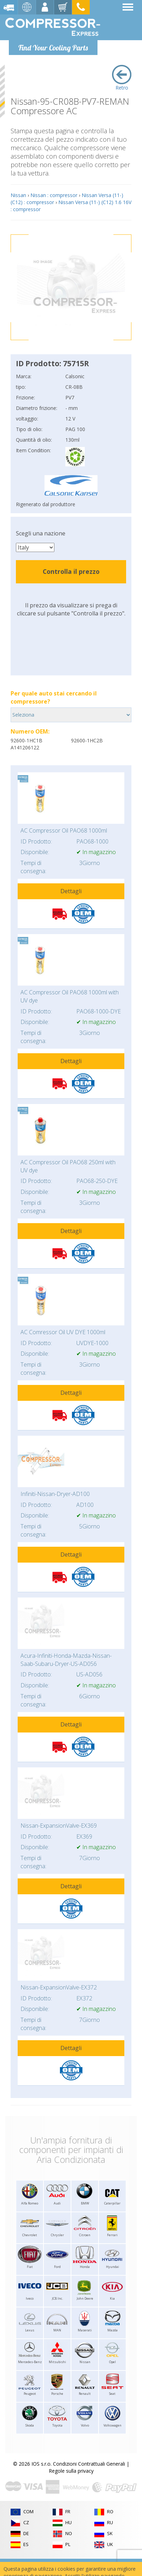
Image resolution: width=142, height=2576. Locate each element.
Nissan (18, 195)
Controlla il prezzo (71, 571)
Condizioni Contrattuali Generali (89, 2463)
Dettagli (71, 891)
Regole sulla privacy (71, 2470)
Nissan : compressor (53, 195)
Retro (121, 78)
